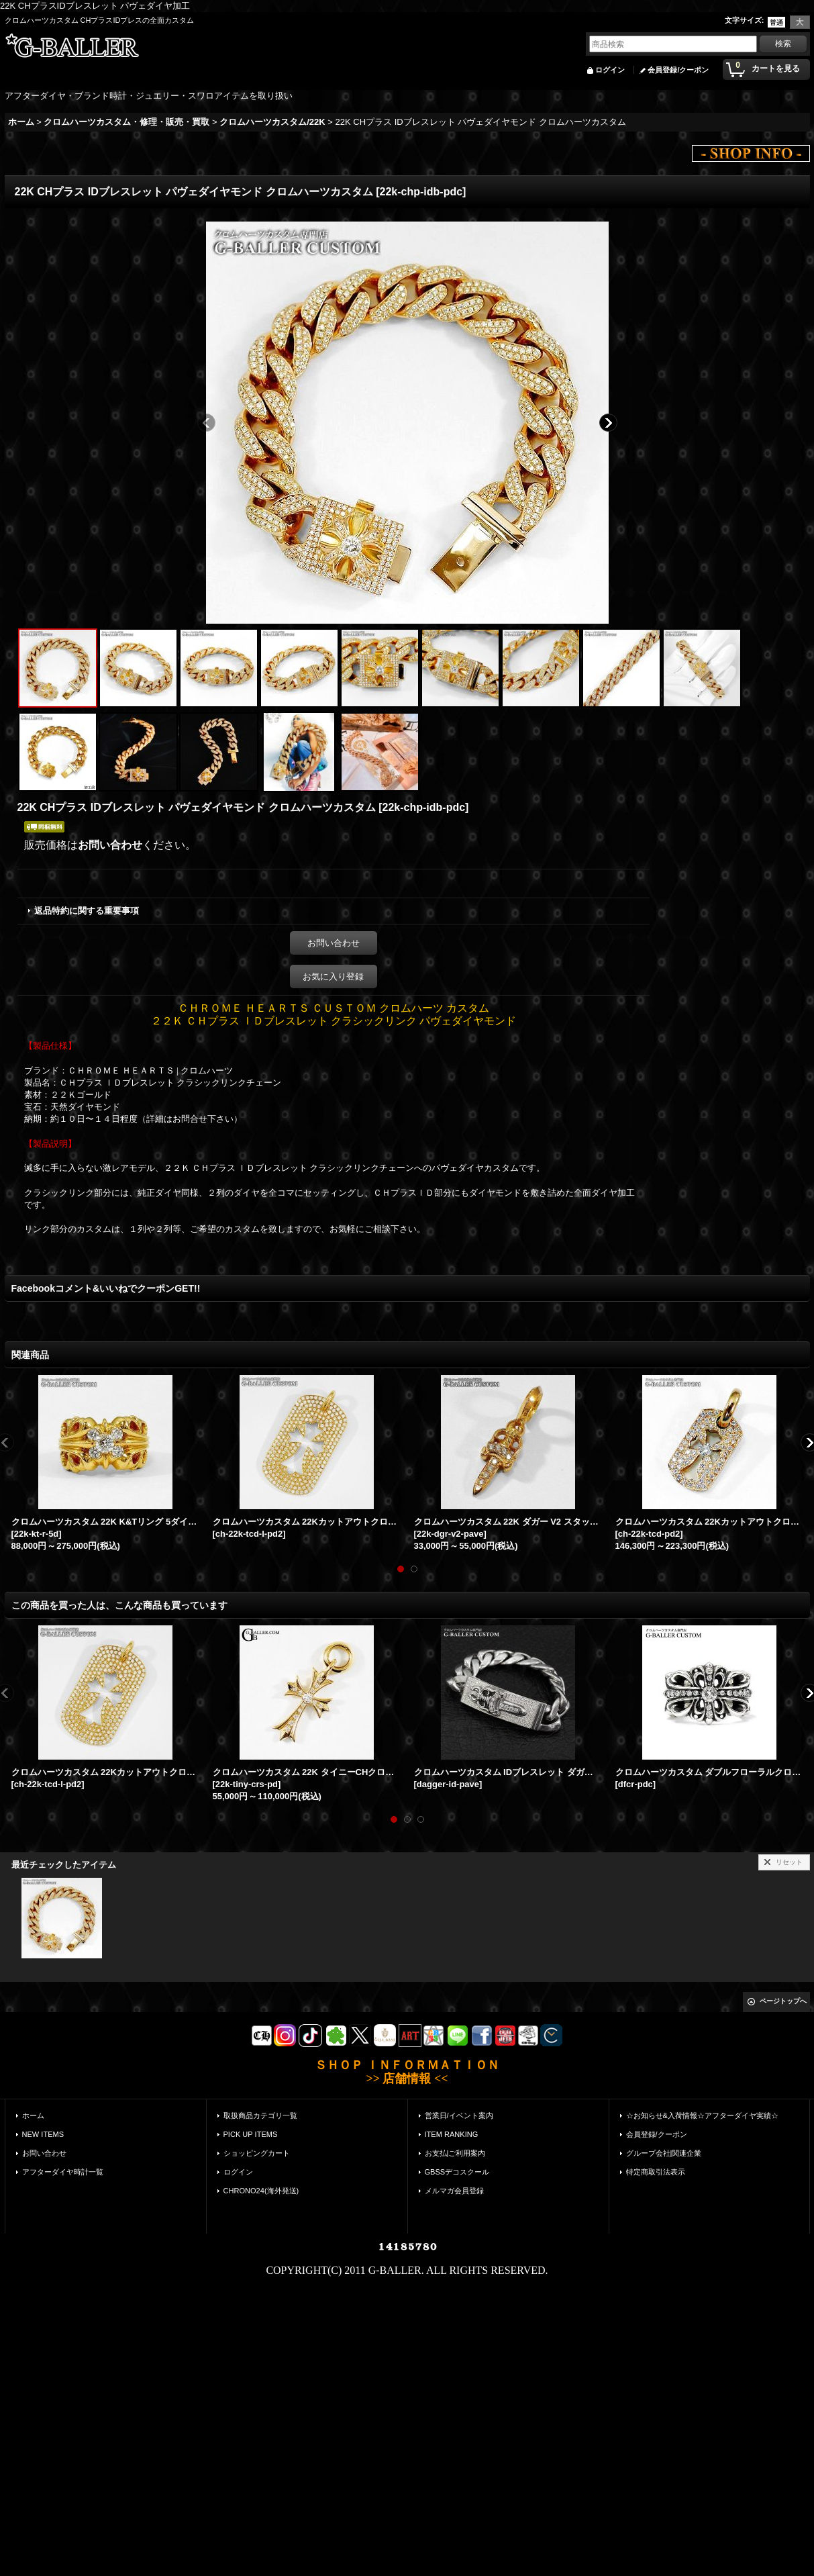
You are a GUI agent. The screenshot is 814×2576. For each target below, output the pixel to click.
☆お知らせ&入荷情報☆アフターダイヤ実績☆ (702, 2115)
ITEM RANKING (451, 2134)
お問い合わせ (110, 845)
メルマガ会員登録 (454, 2191)
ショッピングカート (256, 2153)
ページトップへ (783, 2001)
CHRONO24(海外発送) (261, 2191)
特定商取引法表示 (655, 2172)
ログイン (610, 70)
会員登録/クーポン (678, 70)
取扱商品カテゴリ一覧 (260, 2115)
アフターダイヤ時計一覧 (62, 2172)
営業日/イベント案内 (459, 2115)
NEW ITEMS (43, 2134)
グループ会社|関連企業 (664, 2153)
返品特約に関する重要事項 (86, 911)
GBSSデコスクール (457, 2172)
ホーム (33, 2115)
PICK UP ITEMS (250, 2134)
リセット (789, 1862)
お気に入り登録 (333, 976)
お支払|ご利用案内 (455, 2153)
